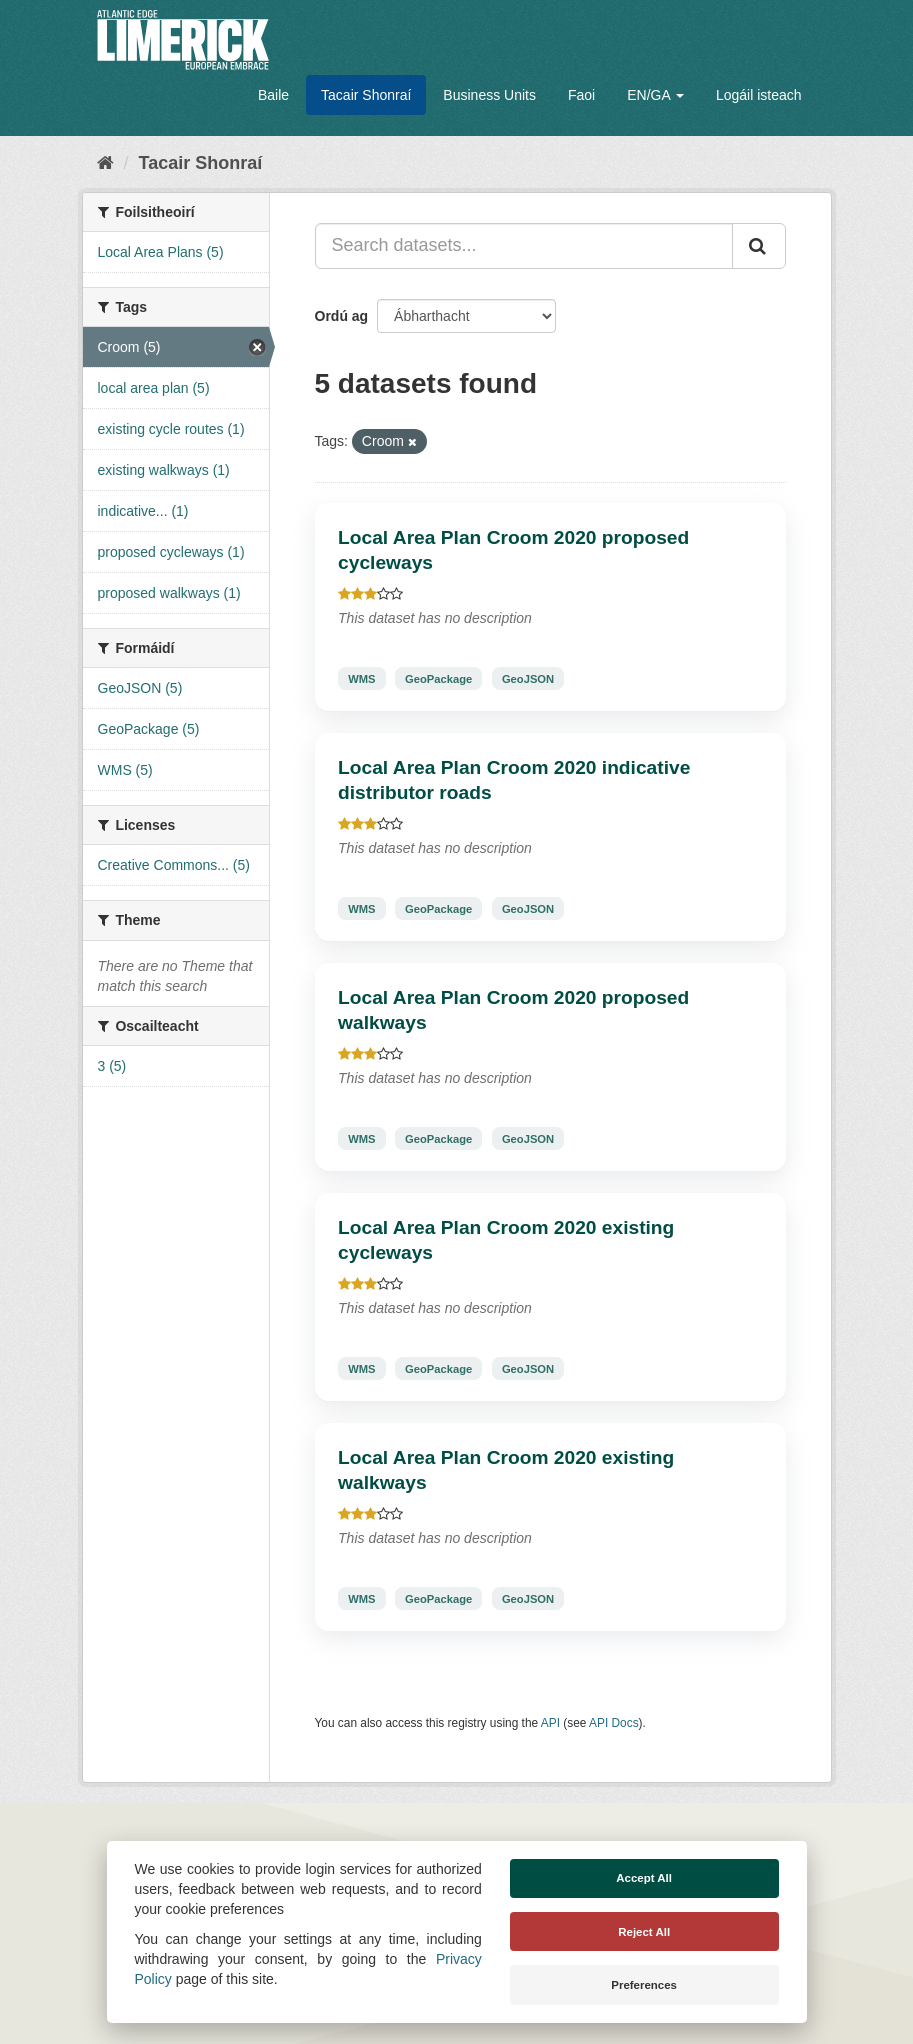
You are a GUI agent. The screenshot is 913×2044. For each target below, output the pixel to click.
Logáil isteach (759, 95)
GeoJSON (528, 678)
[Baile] (105, 163)
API (550, 1723)
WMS (361, 678)
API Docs (614, 1723)
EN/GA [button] (655, 95)
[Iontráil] (759, 246)
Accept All (644, 1878)
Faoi (581, 95)
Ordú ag (342, 316)
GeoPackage (438, 678)
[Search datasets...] (524, 246)
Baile (273, 95)
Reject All (644, 1932)
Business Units (489, 95)
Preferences (644, 1985)
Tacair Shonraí (366, 95)
